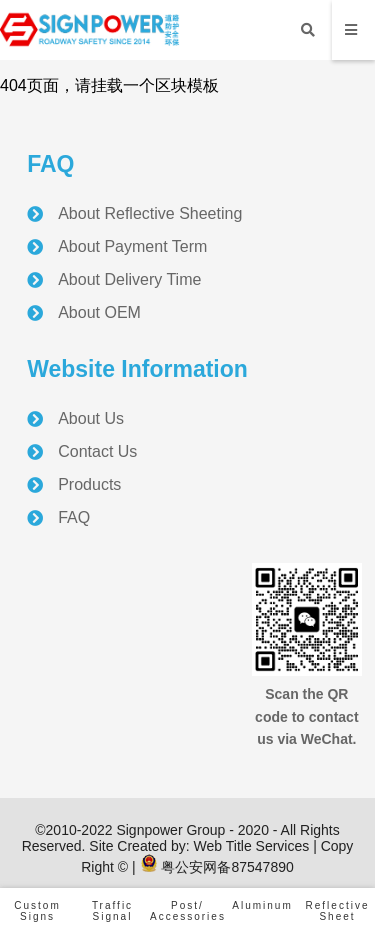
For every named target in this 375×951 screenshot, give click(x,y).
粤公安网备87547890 (217, 867)
